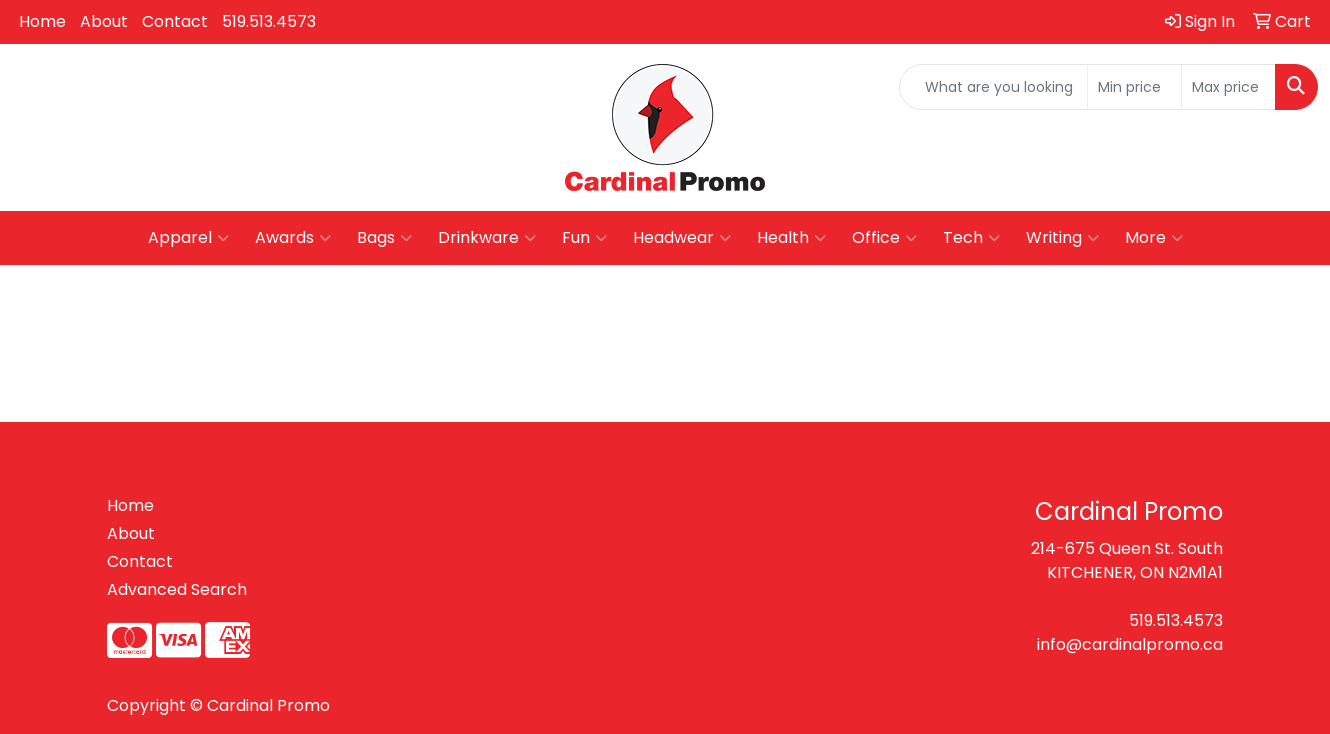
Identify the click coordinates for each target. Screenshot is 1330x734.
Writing (1062, 238)
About (104, 21)
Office (884, 238)
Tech (971, 238)
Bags (384, 238)
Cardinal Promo (268, 705)
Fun (584, 238)
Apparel (188, 238)
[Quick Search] (993, 87)
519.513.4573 (269, 21)
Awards (293, 238)
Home (42, 21)
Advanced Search (177, 589)
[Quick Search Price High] (1228, 87)
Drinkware (487, 238)
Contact (175, 21)
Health (791, 238)
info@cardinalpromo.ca (1130, 644)
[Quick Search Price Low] (1134, 87)
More (1154, 238)
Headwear (682, 238)
